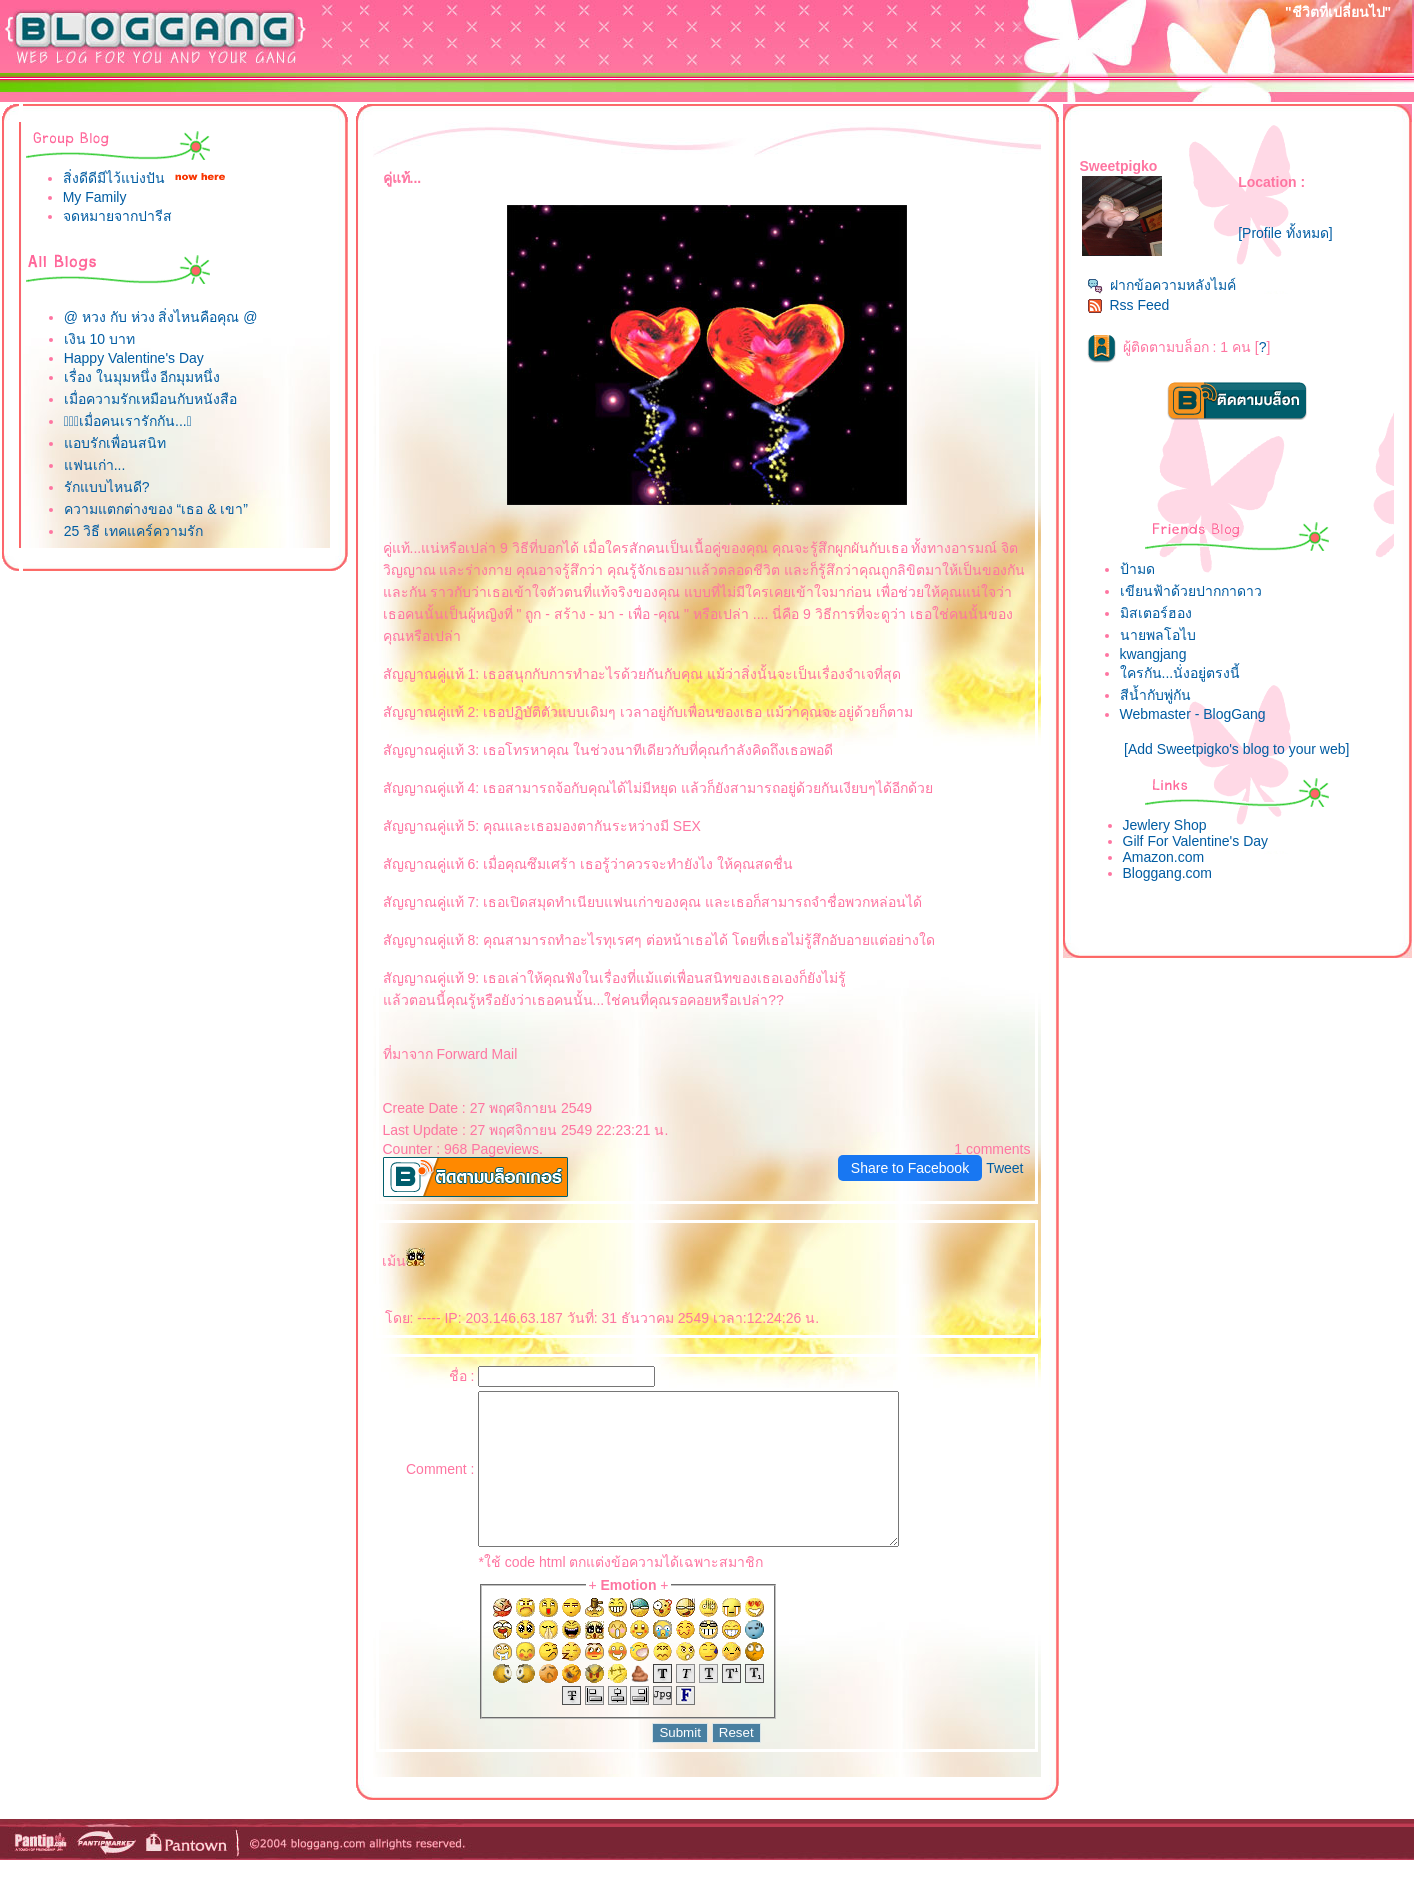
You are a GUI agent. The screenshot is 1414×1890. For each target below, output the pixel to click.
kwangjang (1153, 654)
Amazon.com (1164, 857)
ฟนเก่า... (95, 465)
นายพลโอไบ (1158, 635)
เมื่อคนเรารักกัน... (128, 421)
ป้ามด (1137, 569)
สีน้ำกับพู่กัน (1155, 695)
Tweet (1004, 1168)
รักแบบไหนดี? (107, 487)
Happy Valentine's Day (134, 358)
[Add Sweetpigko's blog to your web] (1236, 749)
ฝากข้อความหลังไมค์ (1161, 285)
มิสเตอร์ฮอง (1156, 613)
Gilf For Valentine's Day (1196, 841)
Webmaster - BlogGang (1193, 714)
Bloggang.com (1168, 873)
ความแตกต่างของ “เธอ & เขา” (156, 509)
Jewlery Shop (1165, 825)
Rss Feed (1128, 305)
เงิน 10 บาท (99, 339)
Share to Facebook (910, 1168)
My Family (95, 197)
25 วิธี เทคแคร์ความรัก (133, 531)
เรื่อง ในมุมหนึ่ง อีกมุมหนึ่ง (142, 377)
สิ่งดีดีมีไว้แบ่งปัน (114, 178)
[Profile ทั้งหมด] (1285, 233)
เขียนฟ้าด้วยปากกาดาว (1191, 591)
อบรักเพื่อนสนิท (115, 443)
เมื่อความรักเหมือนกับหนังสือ (150, 399)
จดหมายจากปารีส (117, 216)
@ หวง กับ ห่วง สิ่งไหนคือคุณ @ (161, 317)
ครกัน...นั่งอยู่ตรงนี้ (1180, 673)
